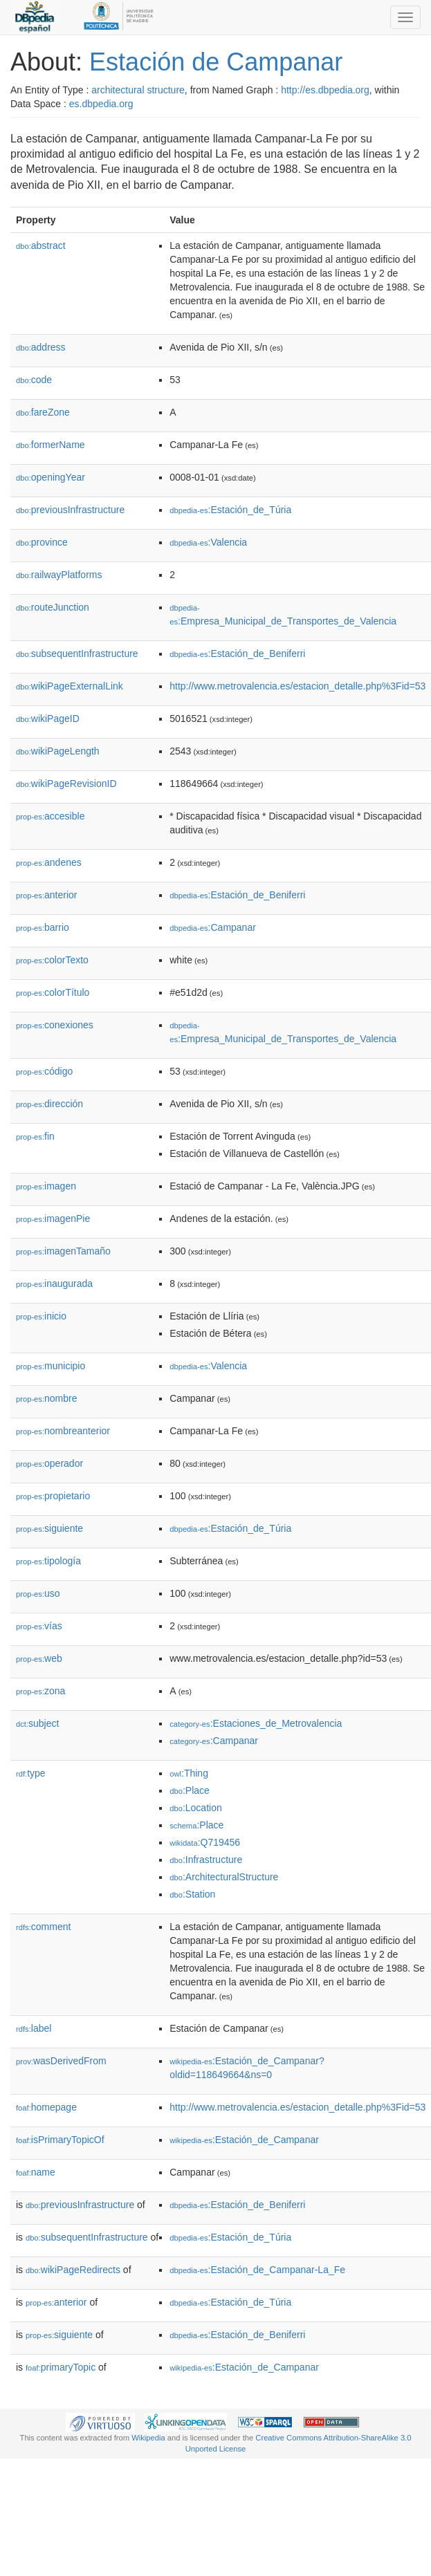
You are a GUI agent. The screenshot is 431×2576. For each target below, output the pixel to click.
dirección (49, 1103)
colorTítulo (52, 992)
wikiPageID (48, 718)
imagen (46, 1186)
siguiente (49, 1528)
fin (35, 1136)
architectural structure (138, 89)
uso (38, 1593)
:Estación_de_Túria (230, 509)
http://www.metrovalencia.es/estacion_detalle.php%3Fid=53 (297, 686)
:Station (192, 1894)
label (33, 2028)
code (34, 379)
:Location (195, 1807)
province (42, 542)
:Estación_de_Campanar (244, 2139)
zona (40, 1690)
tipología (48, 1560)
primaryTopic (60, 2367)
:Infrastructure (205, 1859)
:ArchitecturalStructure (223, 1876)
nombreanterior (63, 1430)
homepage (46, 2107)
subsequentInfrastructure (77, 653)
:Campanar (212, 927)
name (35, 2172)
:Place (189, 1790)
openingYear (50, 477)
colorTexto (52, 959)
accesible (50, 816)
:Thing (188, 1773)
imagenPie (53, 1218)
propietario (53, 1495)
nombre (46, 1398)
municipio (50, 1365)
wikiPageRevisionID (66, 783)
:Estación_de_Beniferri (237, 653)
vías (39, 1625)
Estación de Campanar (215, 62)
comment (43, 1926)
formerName (50, 444)
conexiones (54, 1024)
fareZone (43, 412)
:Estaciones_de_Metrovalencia (255, 1723)
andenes (49, 862)
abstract (41, 245)
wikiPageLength (58, 751)
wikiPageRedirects (73, 2269)
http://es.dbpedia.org (325, 89)
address (41, 347)
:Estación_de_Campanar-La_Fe (257, 2269)
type (31, 1773)
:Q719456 (204, 1842)
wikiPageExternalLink (69, 686)
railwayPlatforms (59, 574)
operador (49, 1463)
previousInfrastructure (70, 509)
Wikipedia (148, 2438)
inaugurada (54, 1283)
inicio (41, 1316)
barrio (42, 927)
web (39, 1658)
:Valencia (208, 542)
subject (37, 1723)
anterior (46, 894)
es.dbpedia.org (101, 103)
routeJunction (52, 607)
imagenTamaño (63, 1251)
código (44, 1071)
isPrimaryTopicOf (60, 2139)
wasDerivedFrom (61, 2060)
